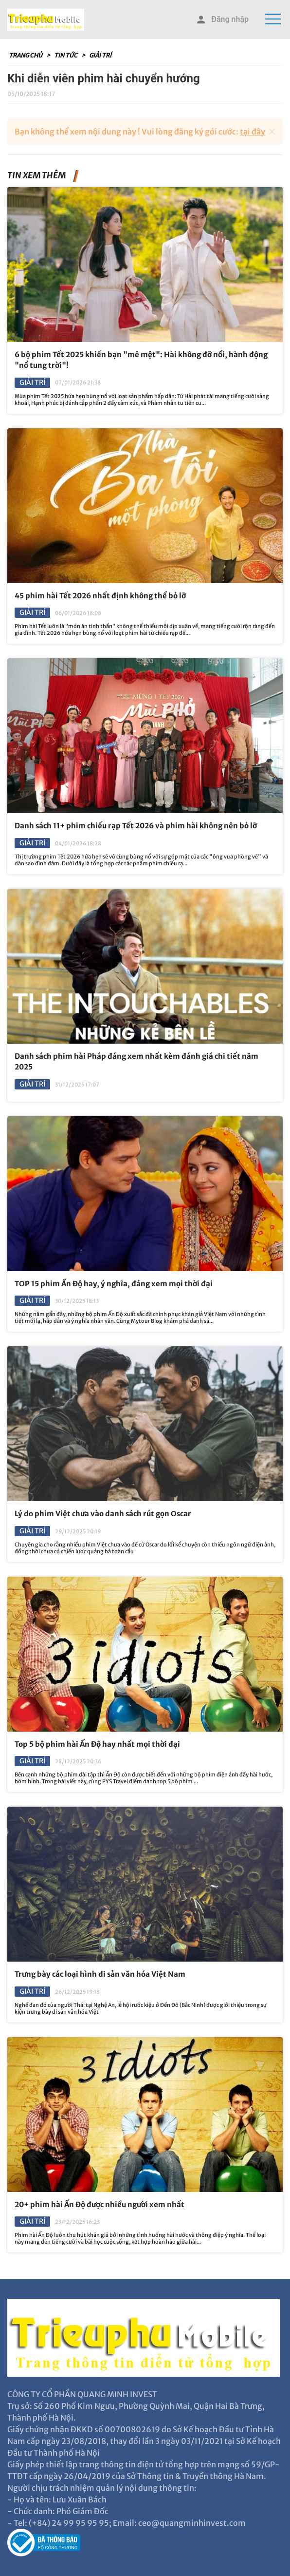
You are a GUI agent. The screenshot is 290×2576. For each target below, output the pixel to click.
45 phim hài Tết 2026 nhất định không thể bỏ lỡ (100, 595)
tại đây (252, 131)
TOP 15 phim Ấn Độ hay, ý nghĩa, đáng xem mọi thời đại (114, 1283)
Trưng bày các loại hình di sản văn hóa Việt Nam (100, 1974)
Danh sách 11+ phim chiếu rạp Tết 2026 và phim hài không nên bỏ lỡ (136, 825)
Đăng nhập (222, 20)
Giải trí (100, 55)
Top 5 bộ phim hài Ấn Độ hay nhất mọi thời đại (97, 1744)
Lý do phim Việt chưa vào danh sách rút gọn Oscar (103, 1513)
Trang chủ (26, 55)
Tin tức (66, 55)
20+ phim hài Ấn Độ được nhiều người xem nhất (99, 2204)
